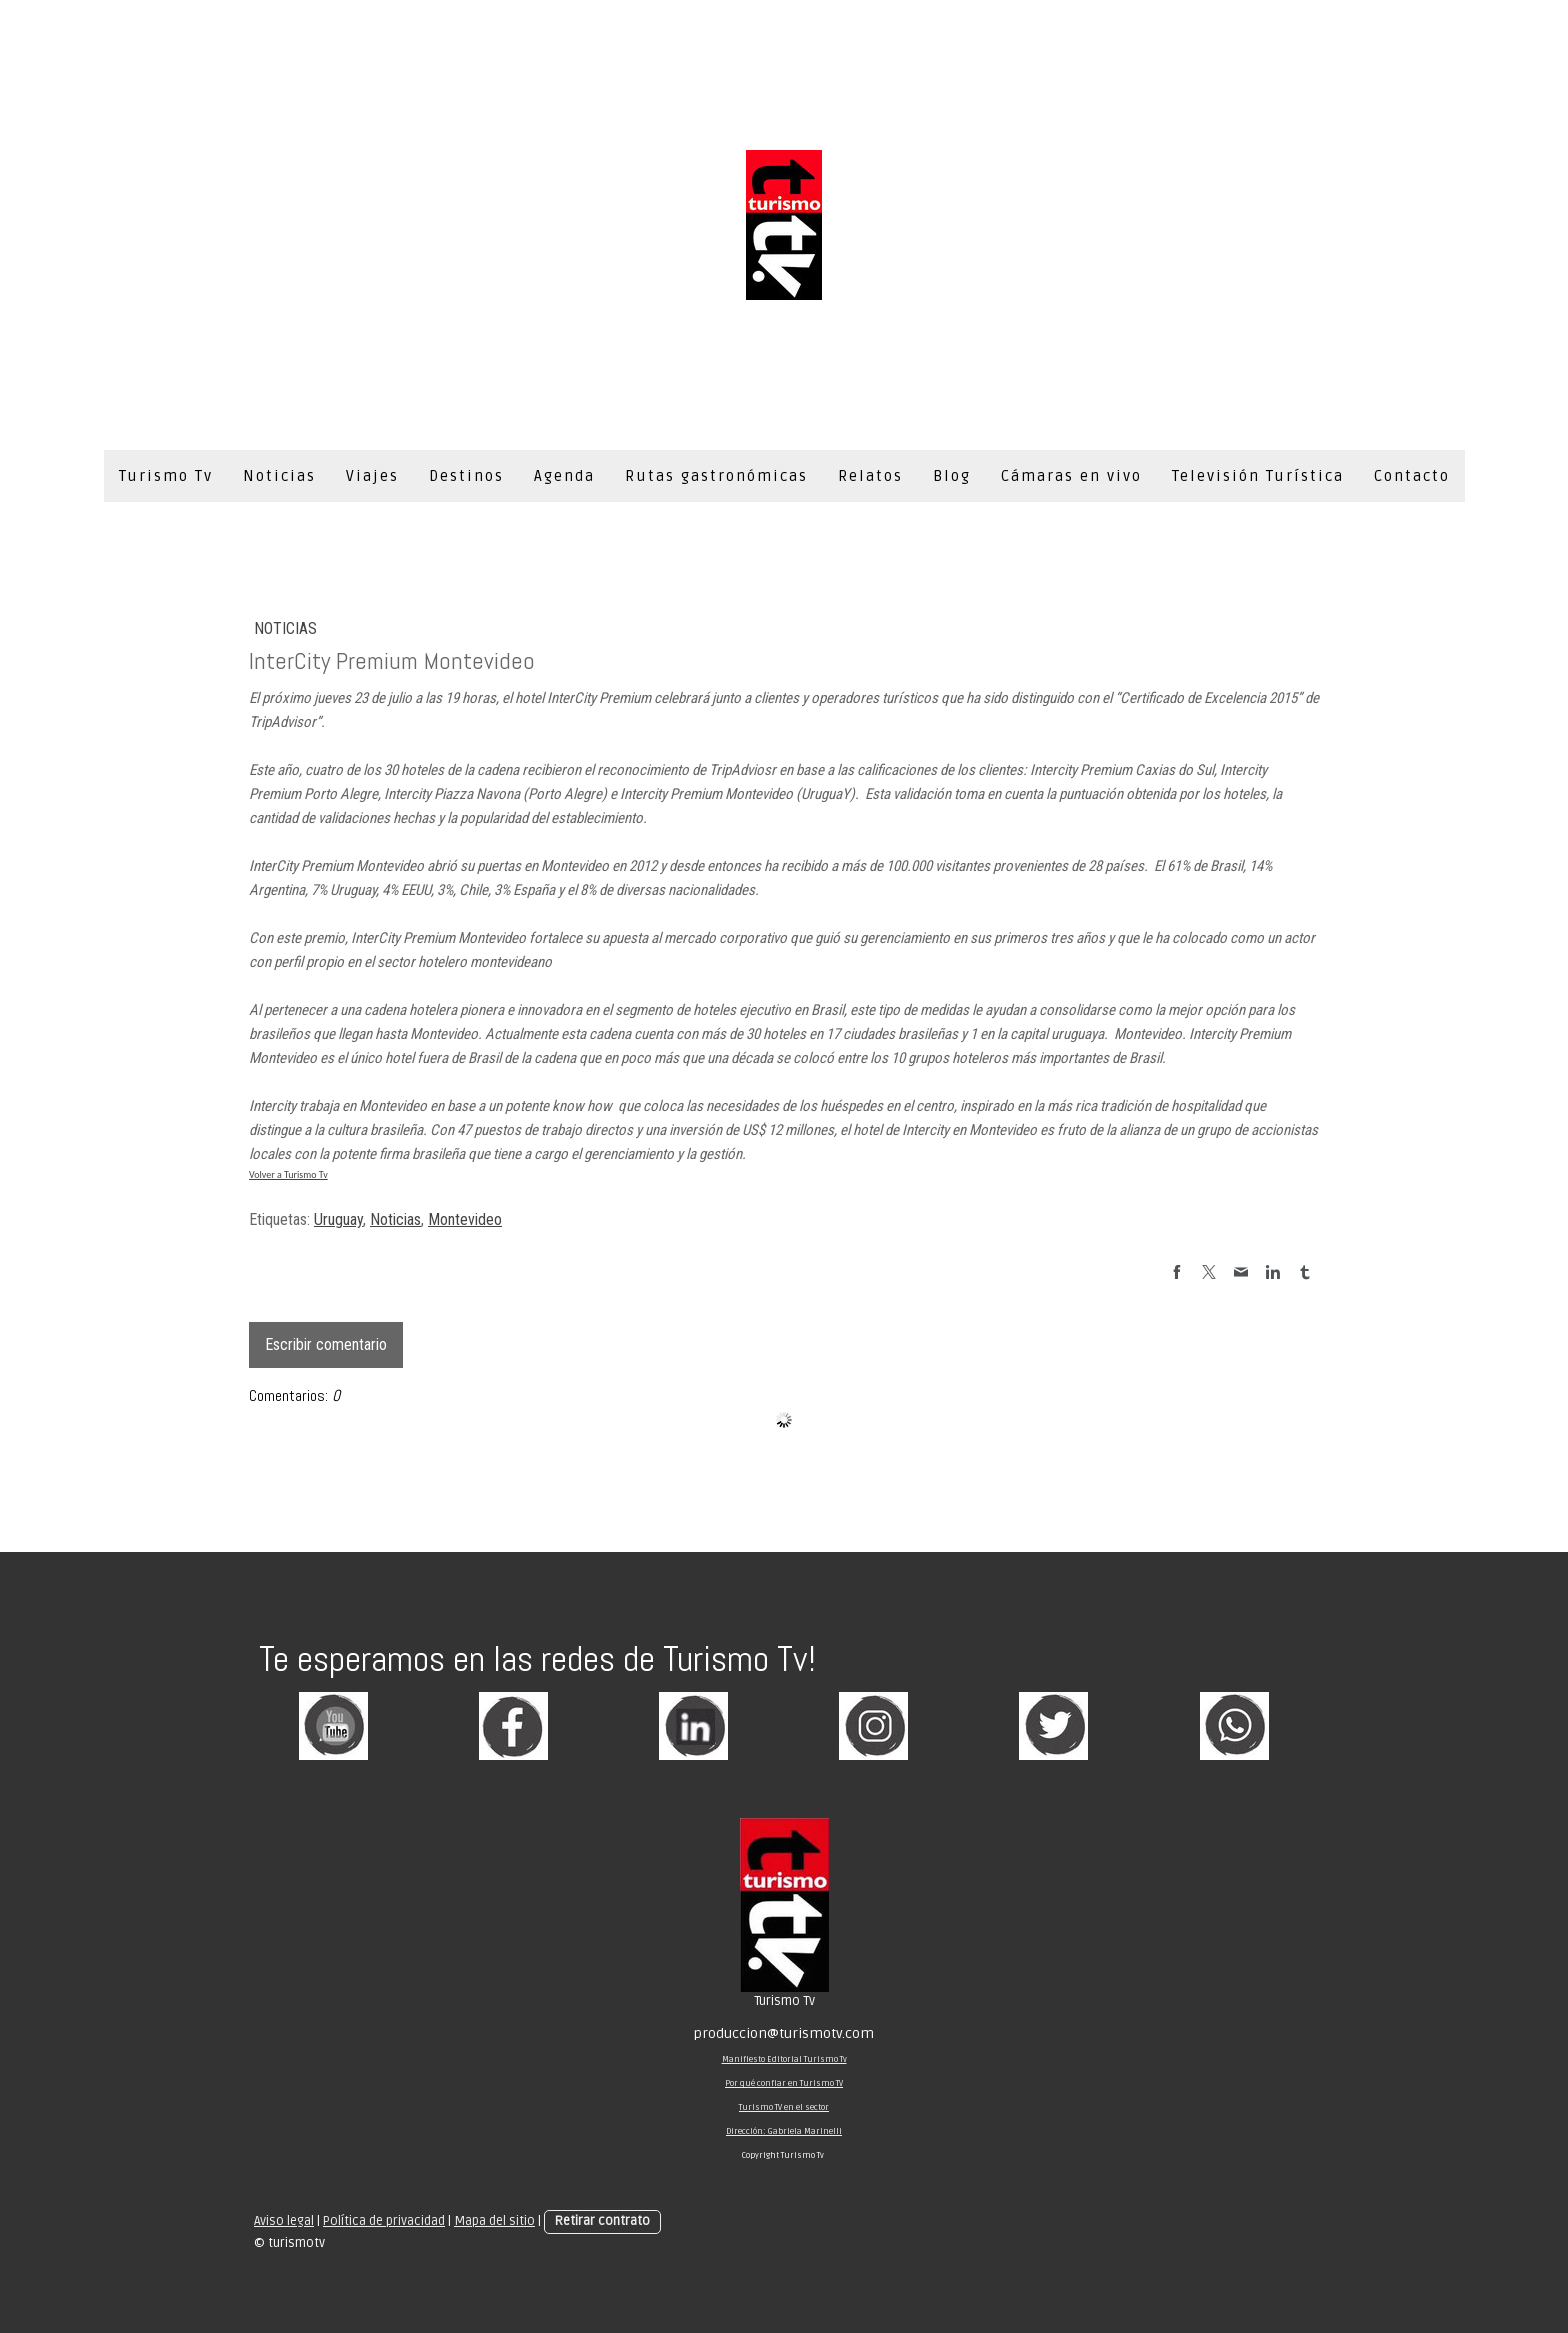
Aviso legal (284, 2221)
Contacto (1412, 476)
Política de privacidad (384, 2221)
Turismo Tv (166, 476)
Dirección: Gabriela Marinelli (784, 2131)
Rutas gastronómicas (716, 476)
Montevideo (465, 1219)
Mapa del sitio (494, 2221)
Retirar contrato (602, 2221)
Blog (952, 476)
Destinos (466, 476)
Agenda (564, 476)
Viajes (372, 476)
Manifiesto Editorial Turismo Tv (784, 2059)
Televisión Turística (1258, 476)
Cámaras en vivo (1071, 476)
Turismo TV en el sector (784, 2107)
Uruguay (338, 1219)
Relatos (870, 476)
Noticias (279, 476)
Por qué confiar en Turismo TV (784, 2083)
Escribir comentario (326, 1344)
